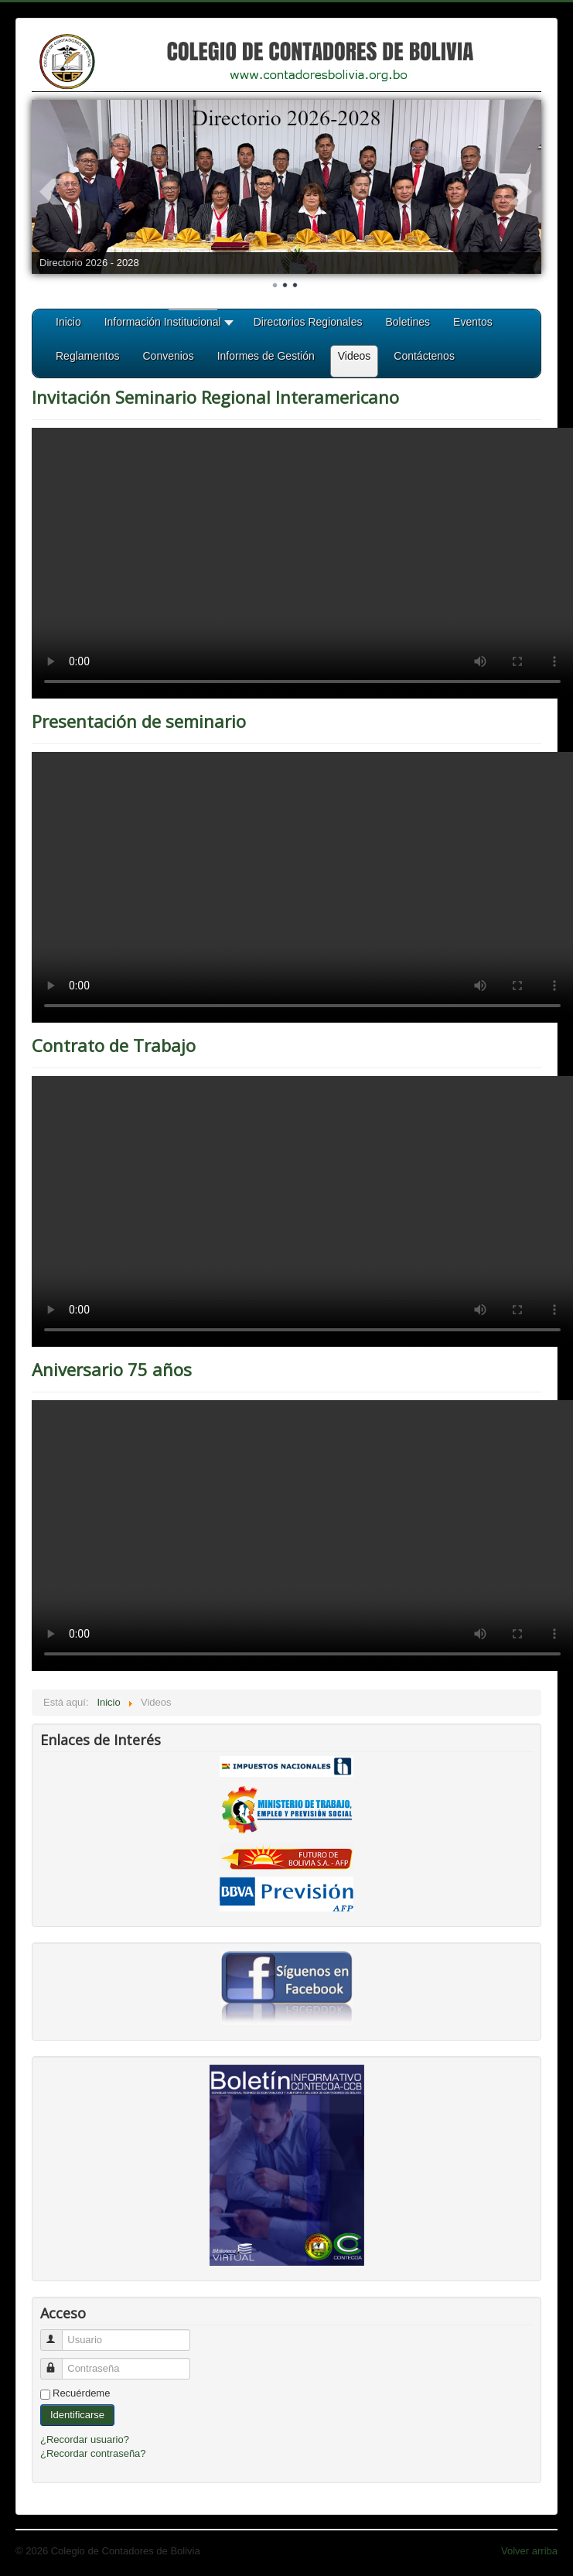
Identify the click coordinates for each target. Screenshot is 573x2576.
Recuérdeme (81, 2393)
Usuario (58, 2333)
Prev (51, 192)
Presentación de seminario (139, 721)
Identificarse (77, 2415)
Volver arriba (529, 2551)
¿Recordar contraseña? (93, 2453)
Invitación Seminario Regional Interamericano (215, 396)
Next (521, 192)
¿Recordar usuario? (84, 2439)
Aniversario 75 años (112, 1369)
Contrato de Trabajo (114, 1045)
